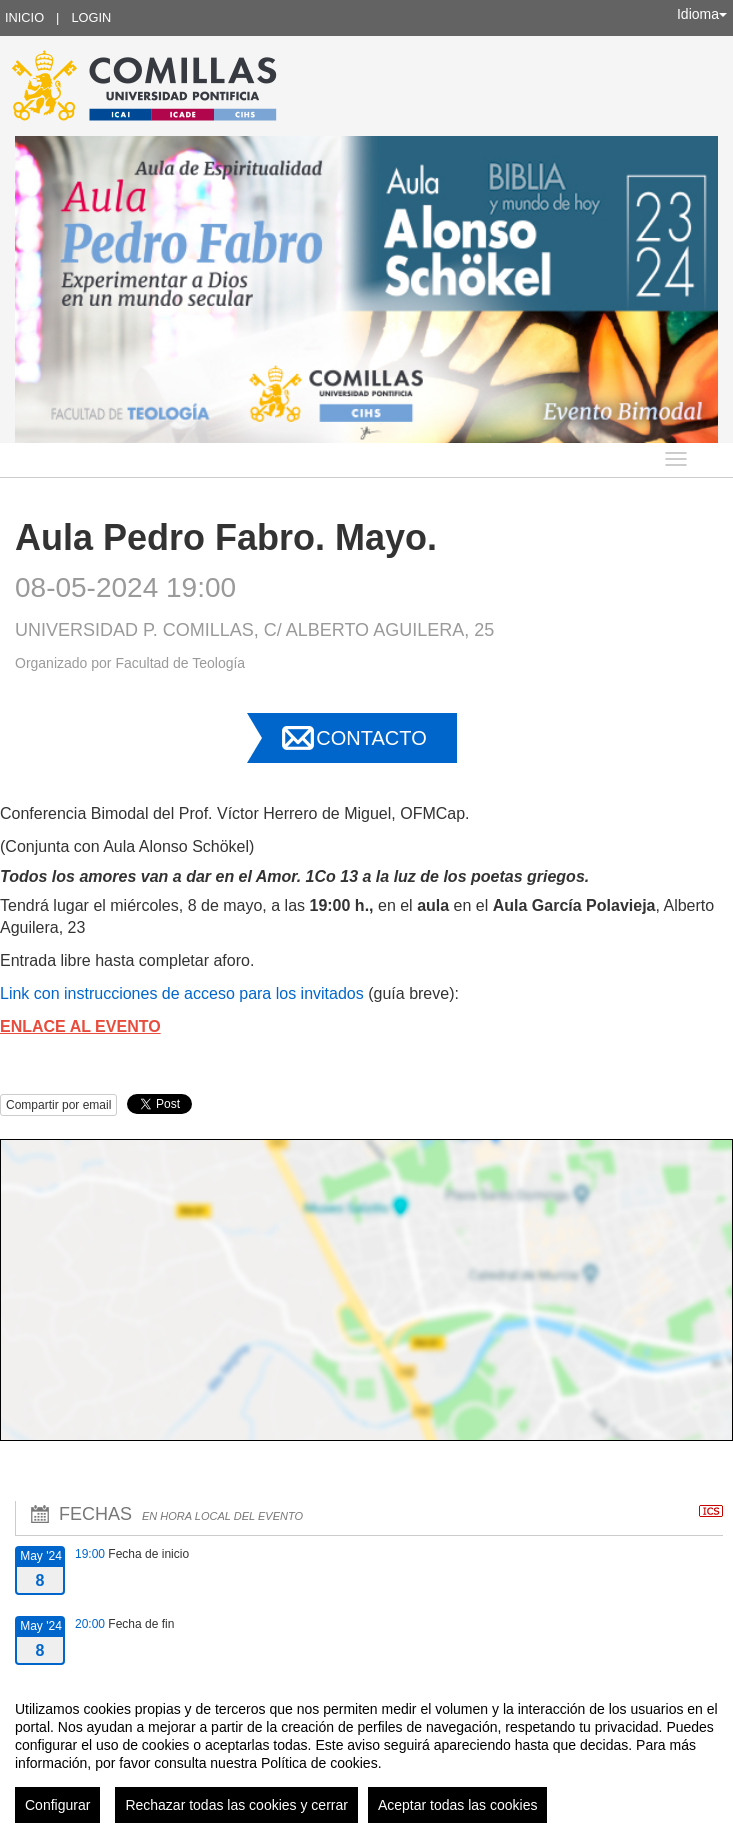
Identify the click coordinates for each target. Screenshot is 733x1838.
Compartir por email (58, 1105)
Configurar (57, 1805)
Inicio (24, 17)
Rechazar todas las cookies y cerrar (236, 1805)
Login (91, 17)
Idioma (702, 14)
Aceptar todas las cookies (458, 1805)
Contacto (371, 738)
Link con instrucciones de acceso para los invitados (182, 993)
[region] (366, 1754)
